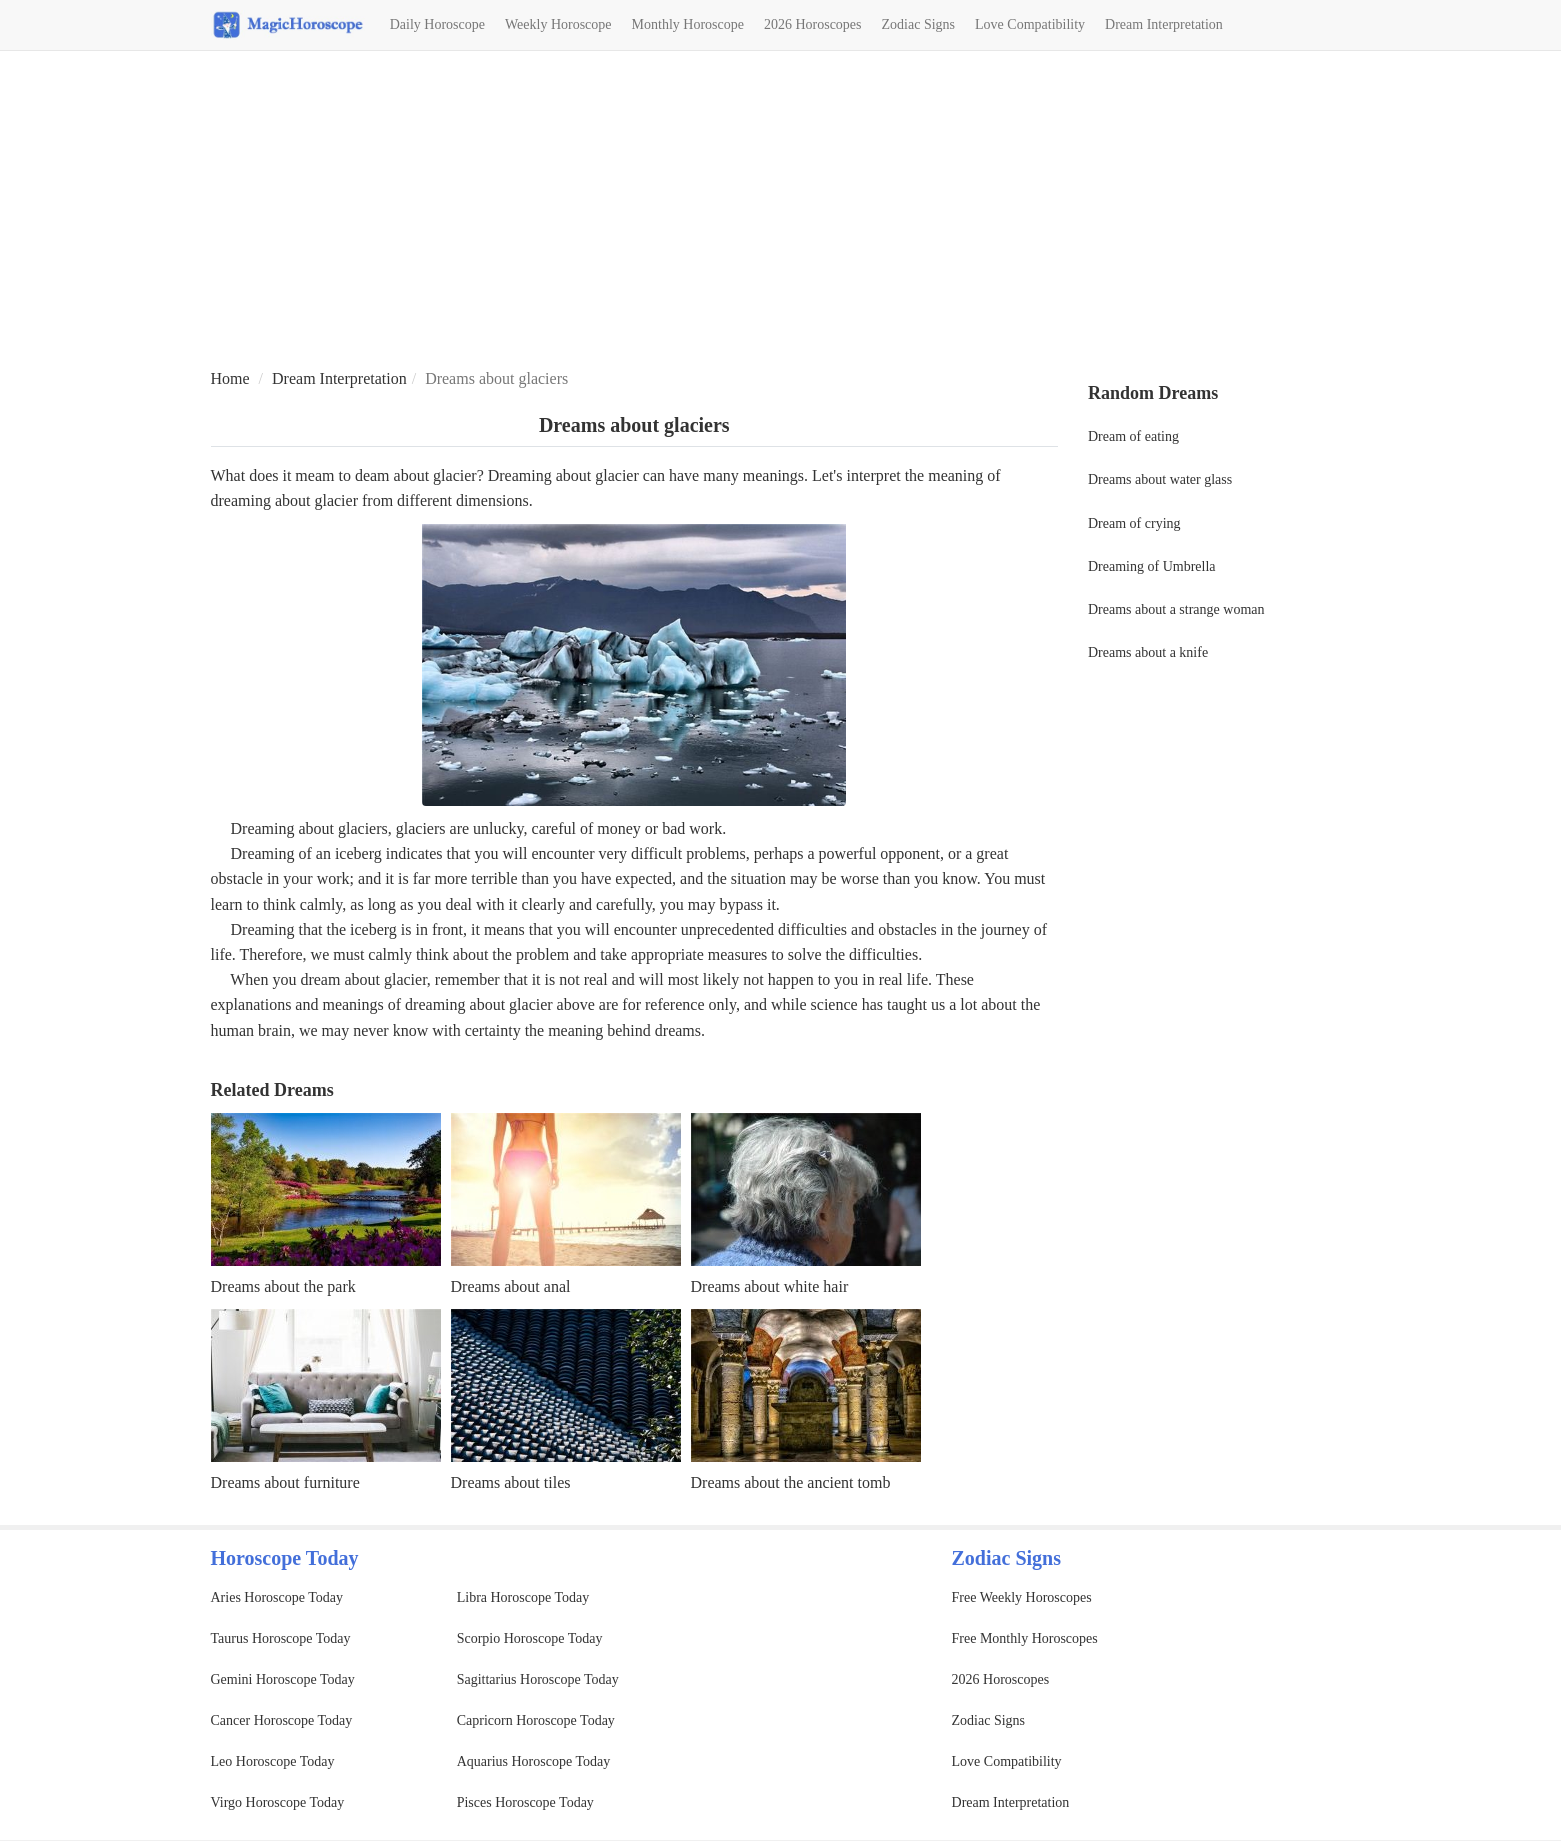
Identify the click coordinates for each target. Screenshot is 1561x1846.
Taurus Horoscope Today (281, 1638)
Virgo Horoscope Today (278, 1802)
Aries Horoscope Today (277, 1597)
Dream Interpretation (1164, 24)
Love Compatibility (1030, 24)
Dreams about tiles (511, 1482)
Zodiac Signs (919, 24)
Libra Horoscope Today (523, 1597)
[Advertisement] (781, 211)
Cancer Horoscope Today (282, 1720)
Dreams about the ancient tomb (791, 1482)
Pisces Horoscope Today (525, 1802)
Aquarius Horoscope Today (534, 1761)
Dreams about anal (511, 1286)
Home (230, 378)
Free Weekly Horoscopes (1022, 1597)
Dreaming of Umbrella (1152, 566)
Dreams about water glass (1160, 479)
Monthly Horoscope (688, 24)
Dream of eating (1133, 436)
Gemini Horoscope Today (283, 1679)
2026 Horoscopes (813, 24)
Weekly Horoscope (558, 24)
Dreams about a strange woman (1176, 609)
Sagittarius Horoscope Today (538, 1679)
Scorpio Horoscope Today (530, 1638)
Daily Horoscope (437, 24)
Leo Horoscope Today (273, 1761)
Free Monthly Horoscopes (1025, 1638)
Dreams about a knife (1148, 652)
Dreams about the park (283, 1286)
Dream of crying (1134, 523)
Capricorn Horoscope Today (536, 1720)
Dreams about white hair (770, 1286)
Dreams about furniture (285, 1482)
